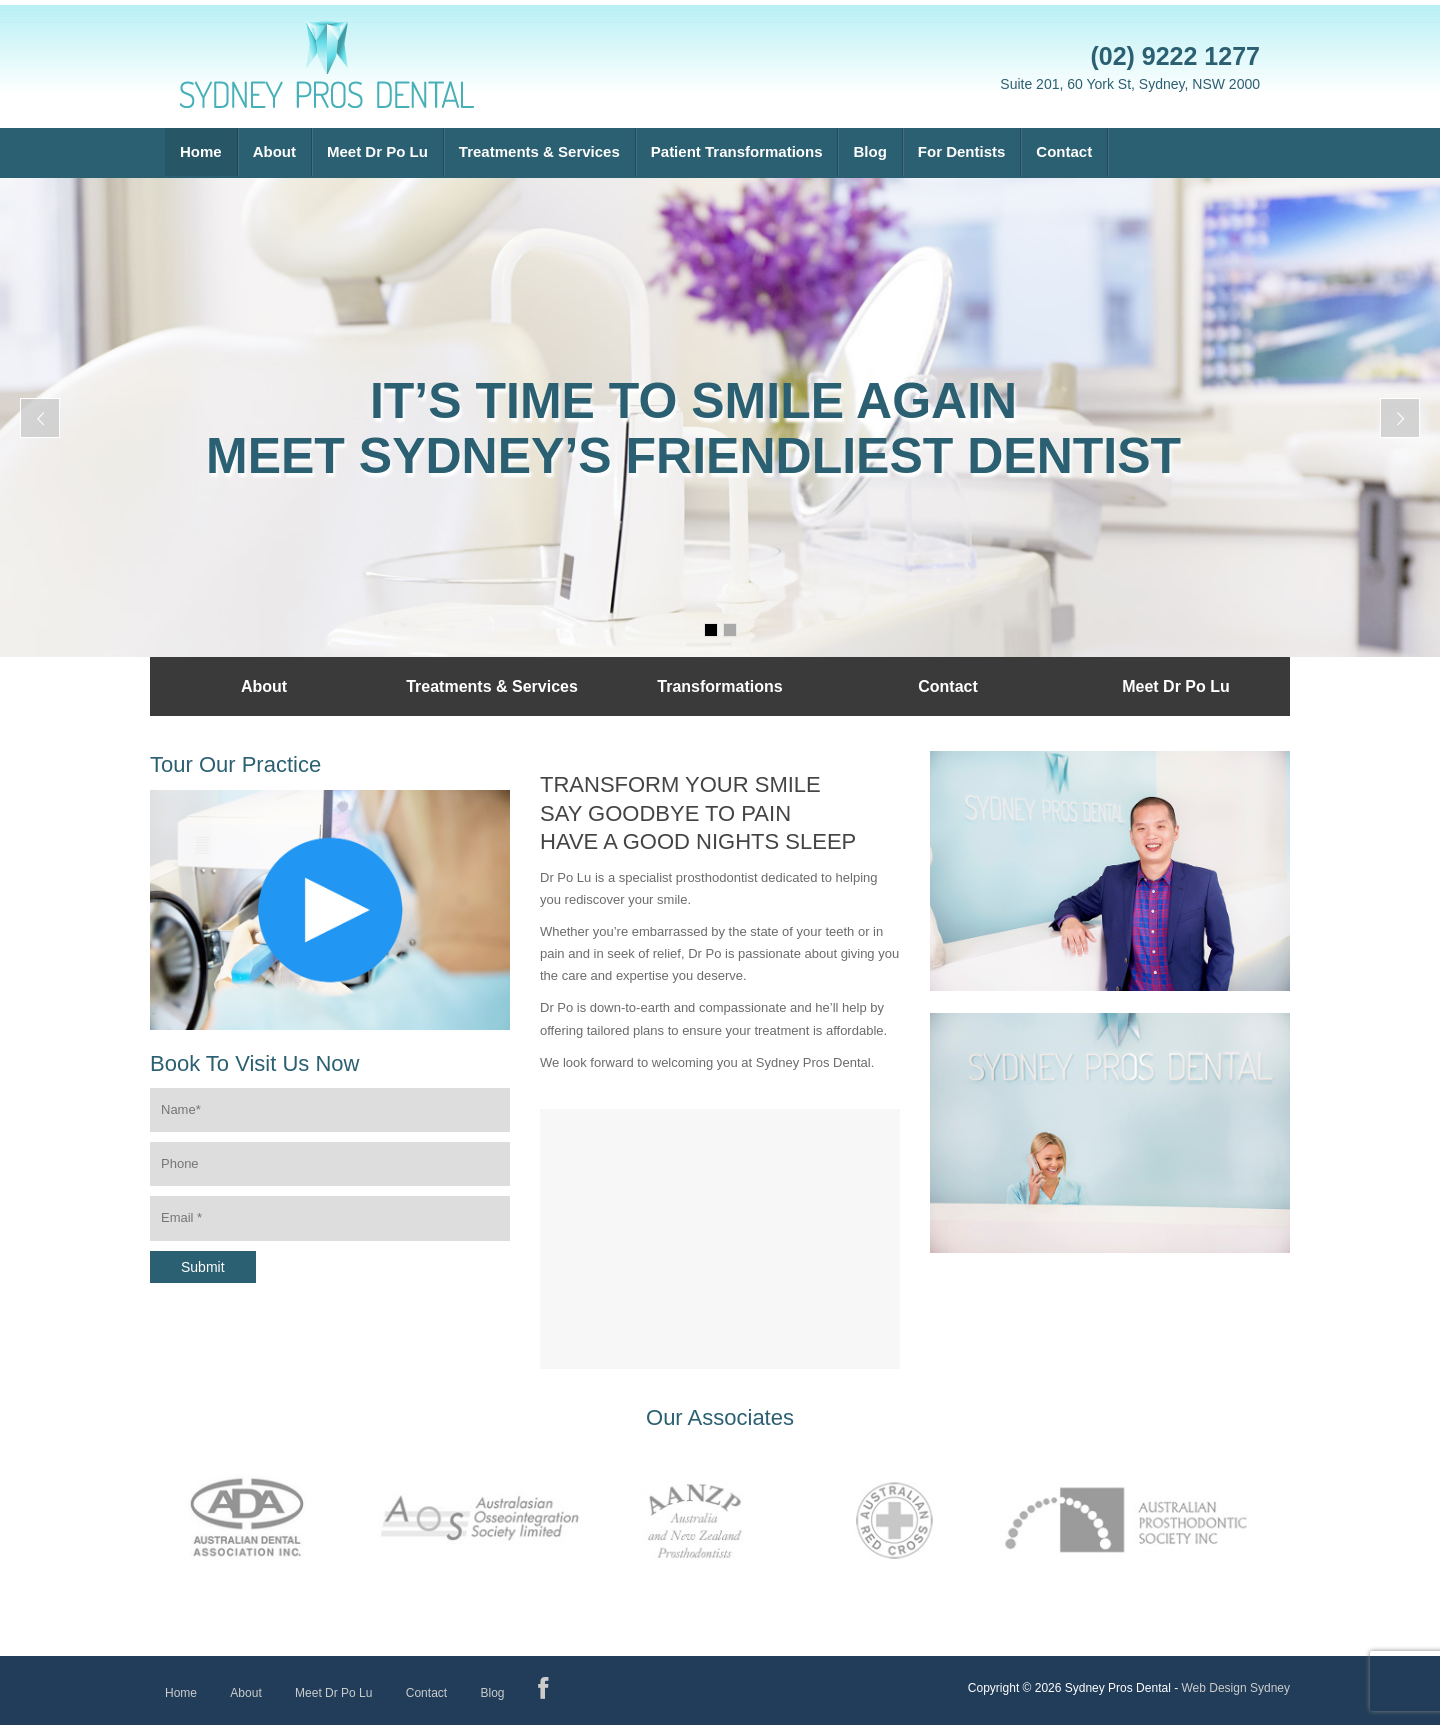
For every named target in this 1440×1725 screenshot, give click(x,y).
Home (201, 151)
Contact (1064, 151)
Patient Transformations (737, 151)
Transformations (719, 686)
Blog (869, 151)
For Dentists (962, 151)
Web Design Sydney (1235, 1688)
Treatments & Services (539, 151)
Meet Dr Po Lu (377, 151)
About (274, 151)
